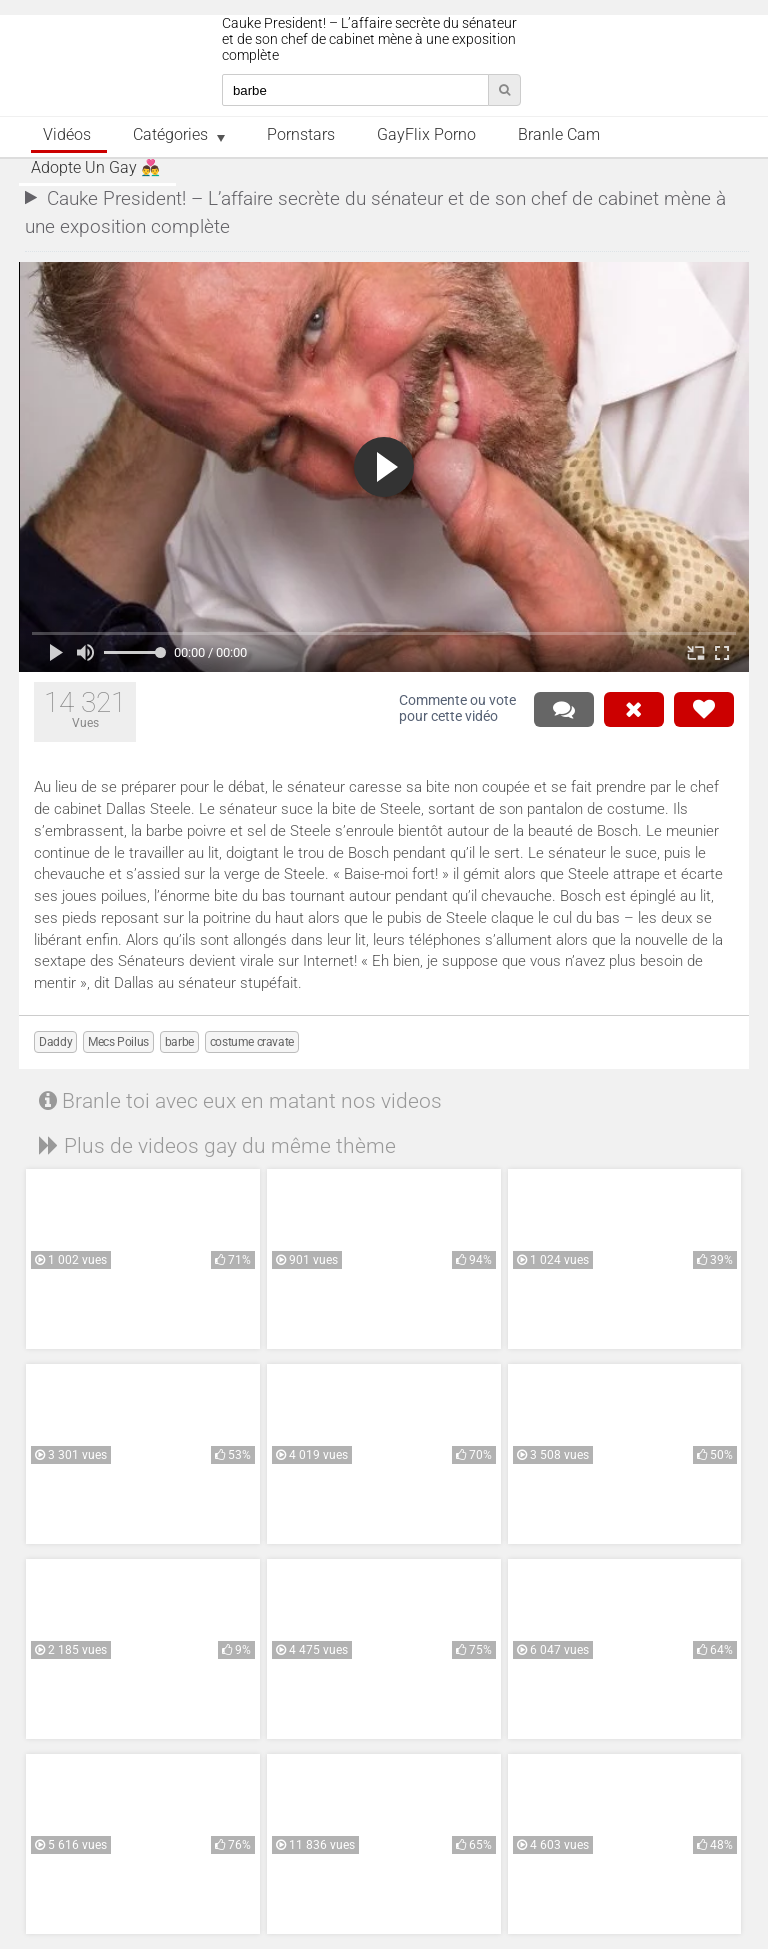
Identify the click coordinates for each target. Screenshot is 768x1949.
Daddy (55, 1042)
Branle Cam (559, 135)
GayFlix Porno (426, 135)
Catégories (170, 135)
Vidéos (67, 135)
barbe (179, 1042)
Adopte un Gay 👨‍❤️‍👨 (95, 168)
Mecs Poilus (118, 1042)
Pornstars (301, 135)
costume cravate (252, 1042)
